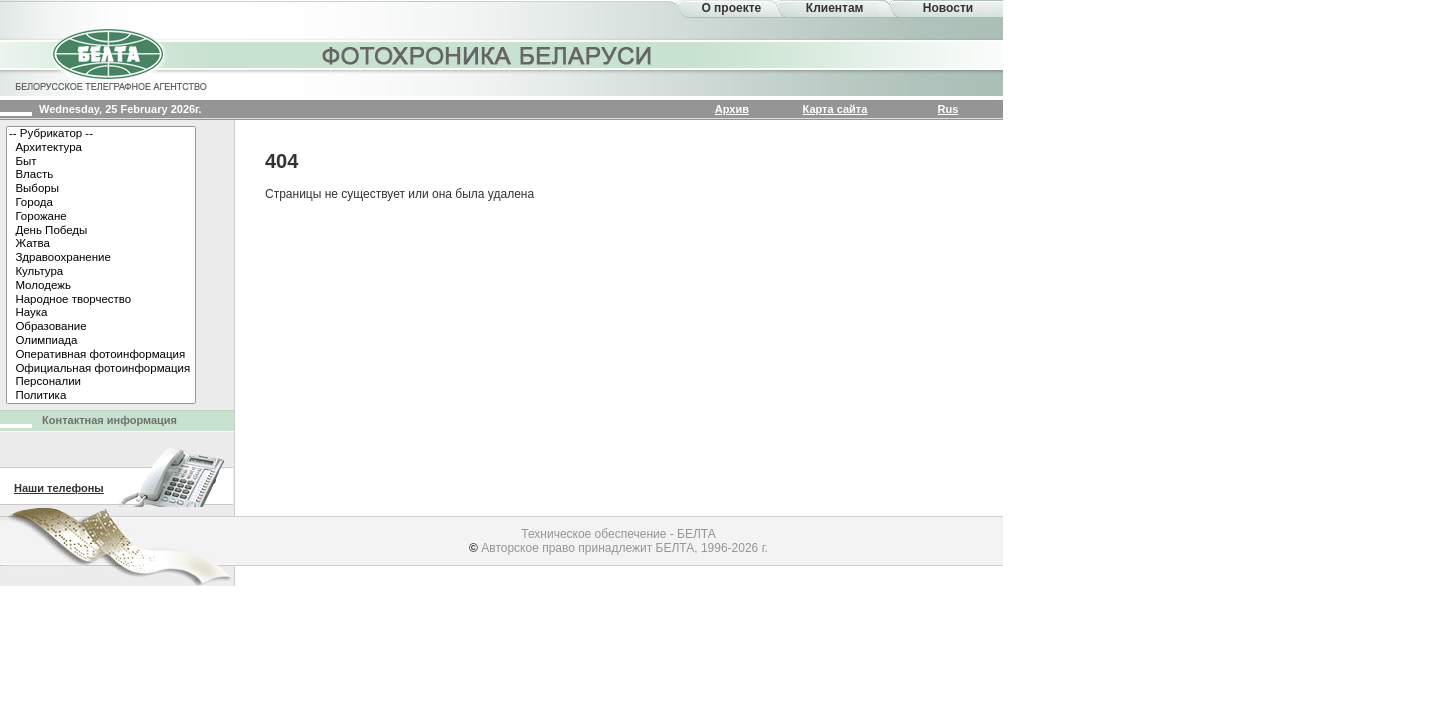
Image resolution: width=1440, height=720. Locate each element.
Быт (101, 162)
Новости (948, 8)
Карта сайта (835, 109)
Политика (101, 396)
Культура (101, 272)
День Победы (101, 231)
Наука (101, 313)
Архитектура (101, 148)
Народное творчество (101, 300)
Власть (101, 175)
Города (101, 203)
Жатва (101, 244)
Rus (948, 109)
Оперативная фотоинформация (101, 355)
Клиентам (835, 8)
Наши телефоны (59, 488)
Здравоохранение (101, 258)
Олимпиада (101, 341)
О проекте (731, 8)
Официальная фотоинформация (101, 369)
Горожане (101, 217)
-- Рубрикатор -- (101, 134)
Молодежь (101, 286)
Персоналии (101, 382)
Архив (732, 109)
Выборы (101, 189)
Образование (101, 327)
